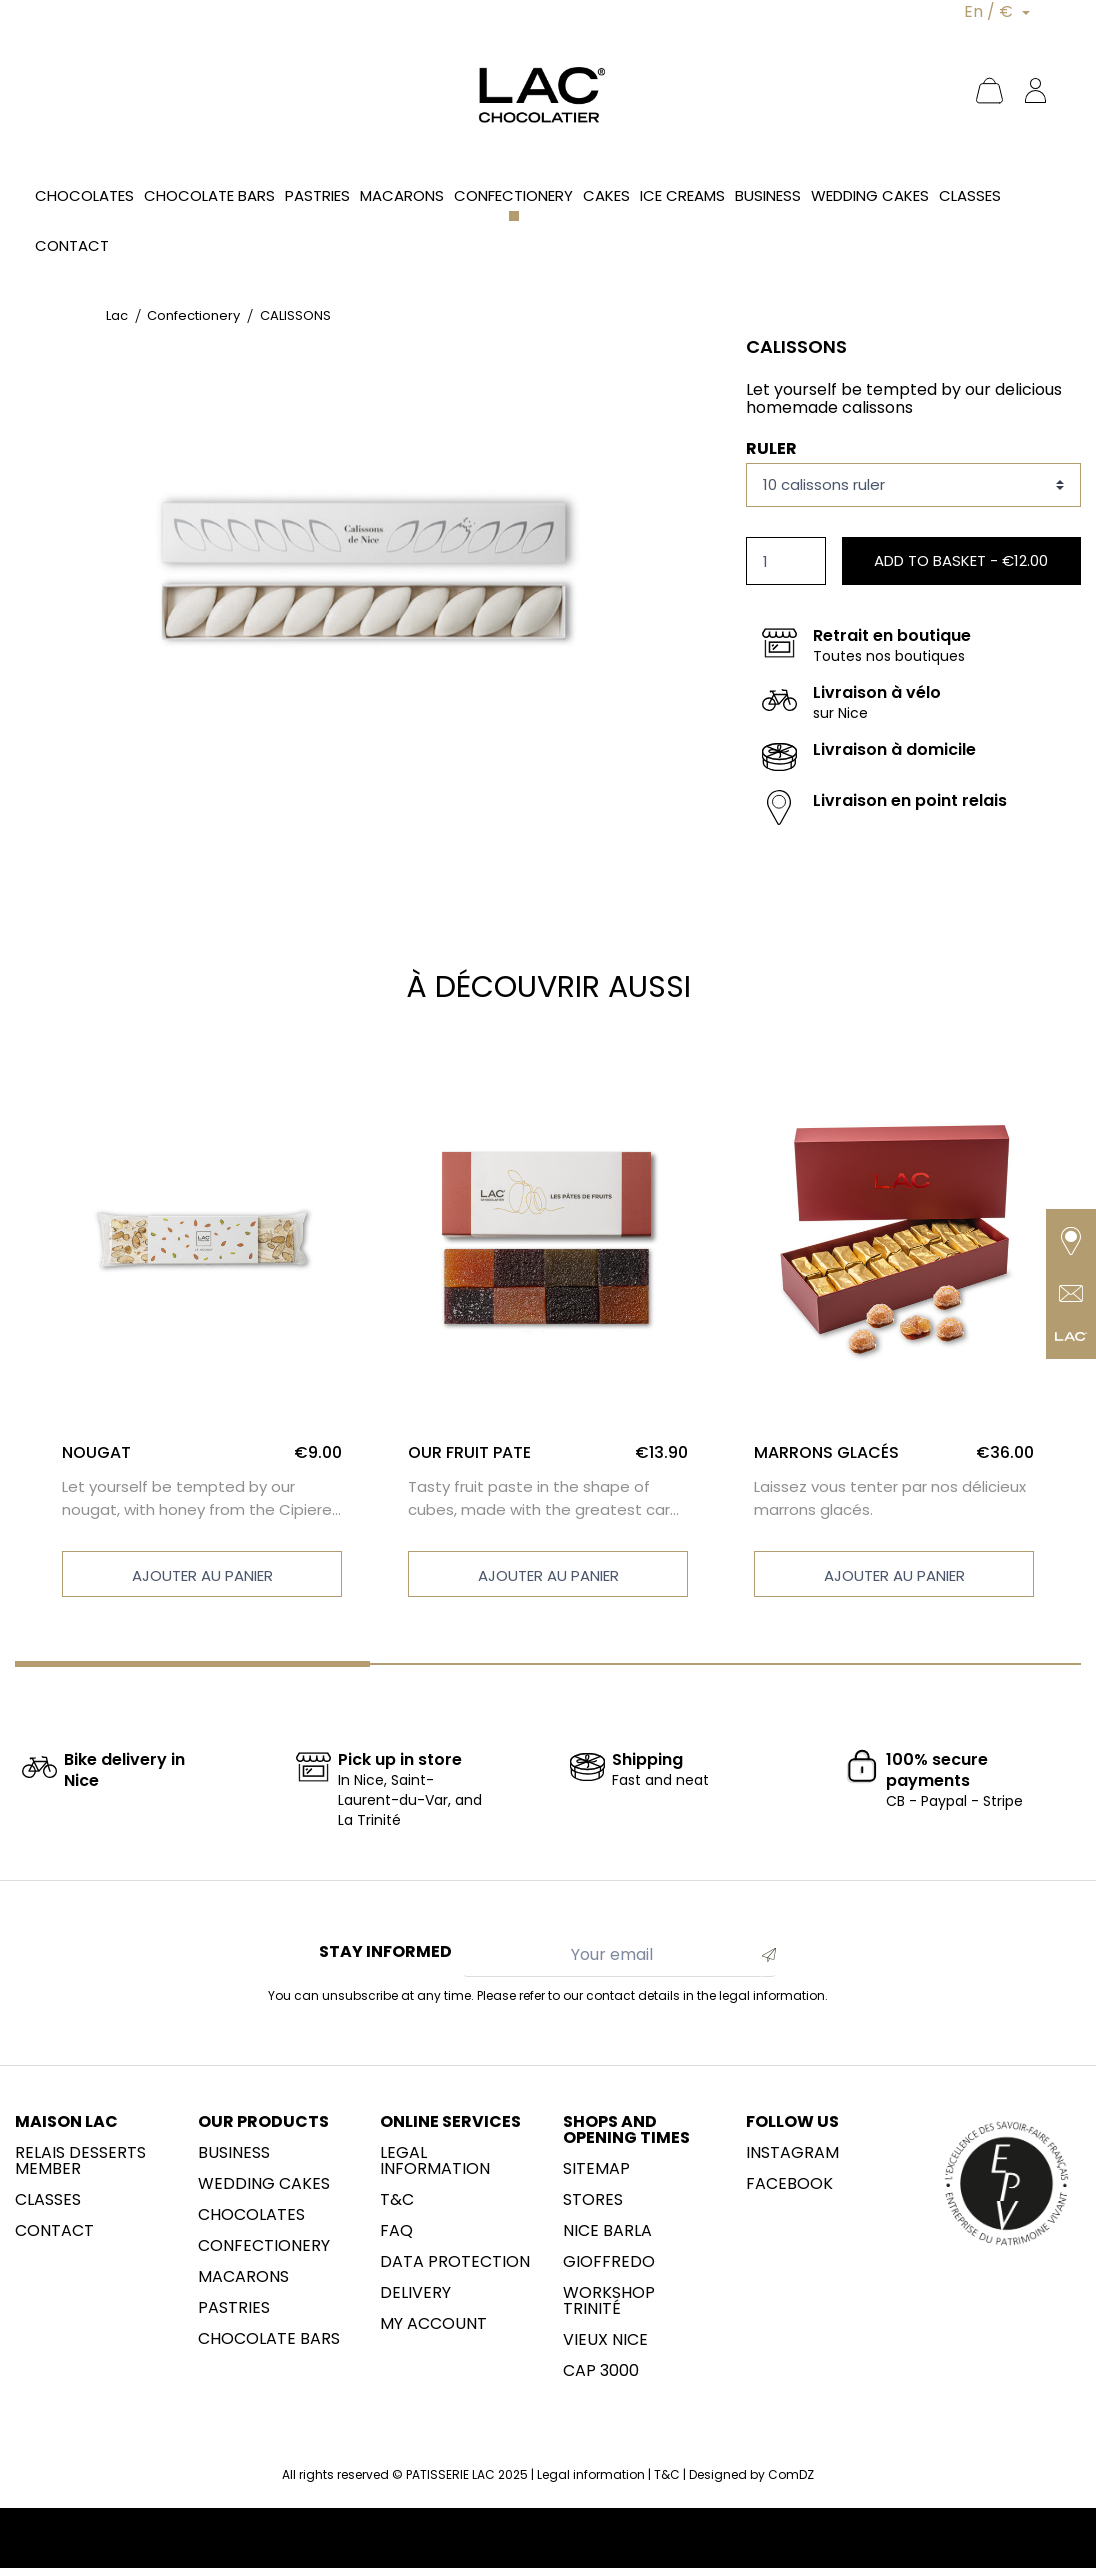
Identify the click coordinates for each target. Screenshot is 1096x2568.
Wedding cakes (264, 2184)
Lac (117, 315)
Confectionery (264, 2246)
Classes (48, 2200)
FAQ (396, 2231)
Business (234, 2153)
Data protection (455, 2262)
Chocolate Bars (269, 2339)
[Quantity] (786, 561)
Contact (54, 2231)
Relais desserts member (80, 2161)
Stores (593, 2200)
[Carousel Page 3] (903, 1664)
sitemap (596, 2169)
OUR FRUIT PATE (469, 1452)
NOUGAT (96, 1452)
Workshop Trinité (609, 2301)
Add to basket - (961, 560)
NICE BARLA (607, 2231)
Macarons (243, 2277)
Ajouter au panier (202, 1575)
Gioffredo (609, 2262)
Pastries (234, 2308)
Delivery (415, 2293)
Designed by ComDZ (751, 2474)
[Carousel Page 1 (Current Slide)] (192, 1664)
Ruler (771, 448)
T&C (397, 2200)
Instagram (792, 2153)
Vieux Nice (605, 2340)
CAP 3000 (601, 2371)
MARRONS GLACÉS (826, 1452)
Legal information (435, 2161)
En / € (990, 11)
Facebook (789, 2184)
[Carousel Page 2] (547, 1664)
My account (433, 2324)
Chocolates (251, 2215)
